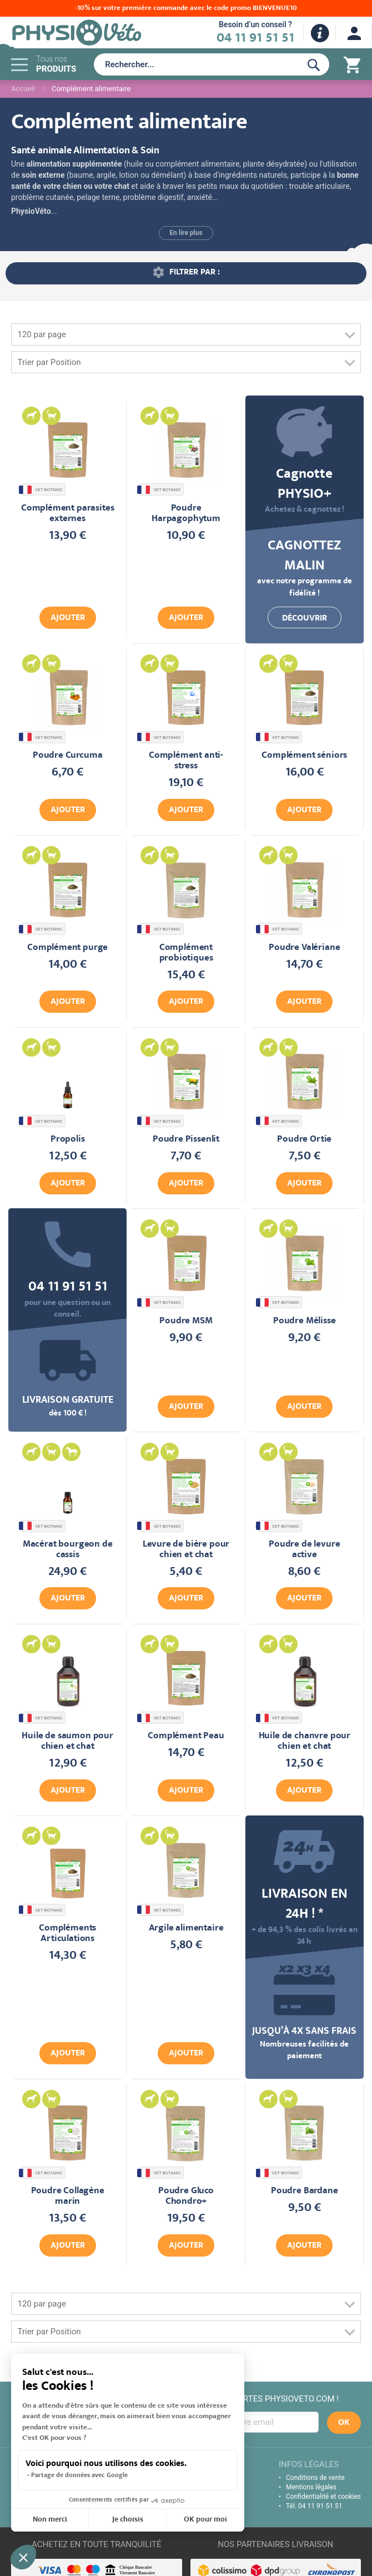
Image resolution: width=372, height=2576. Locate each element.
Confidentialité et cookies (323, 2496)
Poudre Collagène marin (67, 2196)
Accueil (22, 88)
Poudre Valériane (304, 948)
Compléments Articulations (67, 1934)
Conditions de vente (315, 2478)
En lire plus (185, 233)
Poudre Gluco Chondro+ (186, 2196)
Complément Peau (186, 1736)
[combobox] (195, 64)
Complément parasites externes (67, 514)
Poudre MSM (185, 1321)
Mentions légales (311, 2487)
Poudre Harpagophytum (186, 514)
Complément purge (67, 948)
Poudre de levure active (304, 1550)
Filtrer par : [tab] (194, 272)
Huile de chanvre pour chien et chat (304, 1741)
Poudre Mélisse (304, 1321)
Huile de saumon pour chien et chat (67, 1741)
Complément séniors (304, 756)
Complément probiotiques (186, 953)
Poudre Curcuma (68, 756)
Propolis (68, 1140)
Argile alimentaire (186, 1928)
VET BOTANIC (42, 490)
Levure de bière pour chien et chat (186, 1550)
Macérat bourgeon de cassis (68, 1550)
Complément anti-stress (186, 761)
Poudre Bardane (304, 2191)
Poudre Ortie (304, 1140)
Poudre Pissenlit (186, 1140)
